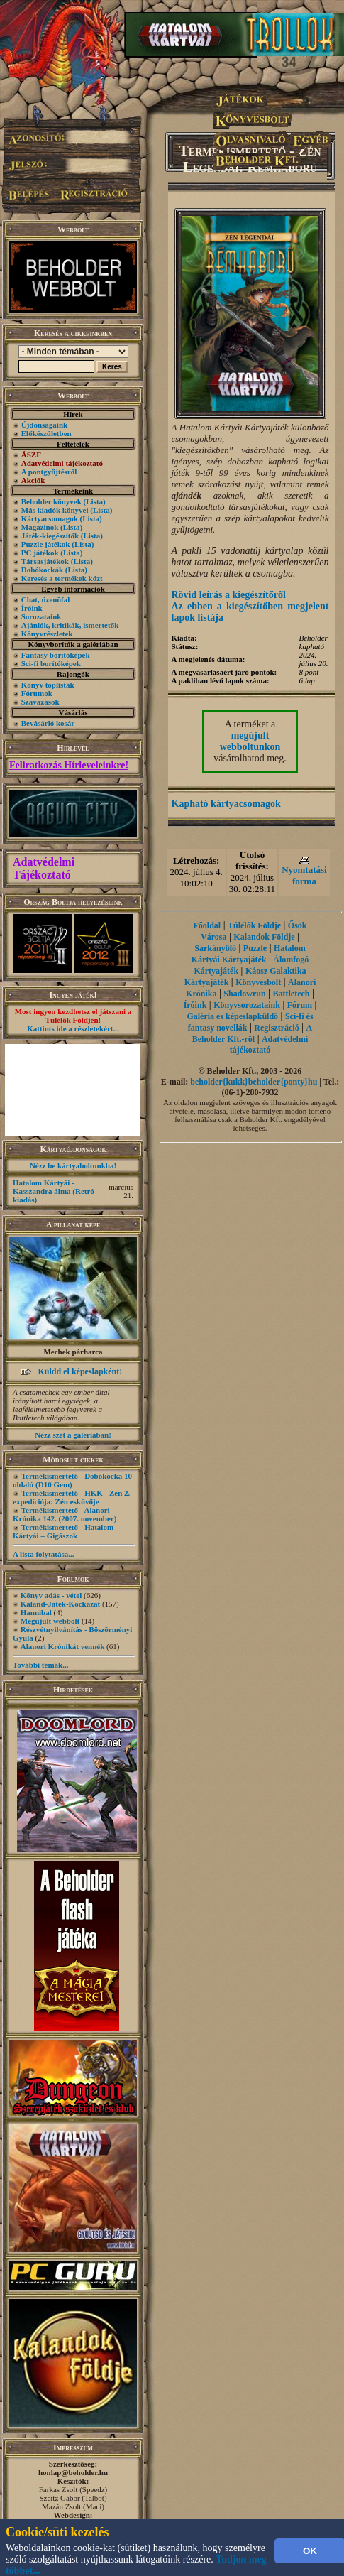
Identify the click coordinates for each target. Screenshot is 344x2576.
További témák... (40, 1665)
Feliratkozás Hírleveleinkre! (68, 765)
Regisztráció (276, 1028)
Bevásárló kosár (47, 723)
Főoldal (207, 925)
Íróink (32, 608)
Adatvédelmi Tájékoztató (43, 868)
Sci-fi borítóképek (51, 663)
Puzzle (255, 948)
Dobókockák (42, 569)
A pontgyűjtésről (49, 471)
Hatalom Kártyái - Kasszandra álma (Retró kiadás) (53, 1191)
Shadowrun (244, 994)
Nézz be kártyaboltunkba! (73, 1165)
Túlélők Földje (254, 925)
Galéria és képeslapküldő (232, 1016)
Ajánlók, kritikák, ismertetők (70, 625)
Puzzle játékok (45, 544)
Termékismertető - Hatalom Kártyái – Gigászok (63, 1531)
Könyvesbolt (258, 982)
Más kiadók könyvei (55, 510)
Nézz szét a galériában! (73, 1434)
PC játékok (40, 552)
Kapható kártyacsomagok (226, 803)
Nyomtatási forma (304, 875)
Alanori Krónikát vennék (63, 1646)
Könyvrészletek (47, 633)
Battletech (291, 994)
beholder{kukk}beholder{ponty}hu (253, 1082)
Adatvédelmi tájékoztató (269, 1044)
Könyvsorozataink (246, 1005)
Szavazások (40, 701)
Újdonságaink (44, 424)
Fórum (299, 1005)
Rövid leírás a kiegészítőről (229, 594)
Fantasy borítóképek (55, 655)
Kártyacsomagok (49, 518)
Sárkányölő (215, 948)
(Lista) (95, 501)
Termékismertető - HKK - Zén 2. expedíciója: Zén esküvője (71, 1497)
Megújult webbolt (50, 1620)
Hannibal (36, 1612)
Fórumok (36, 693)
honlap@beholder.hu (73, 2472)
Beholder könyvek (51, 501)
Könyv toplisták (47, 684)
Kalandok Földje (263, 937)
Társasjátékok (45, 561)
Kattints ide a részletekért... (73, 1028)
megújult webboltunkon (250, 741)
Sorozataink (41, 616)
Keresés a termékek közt (62, 578)
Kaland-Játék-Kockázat (60, 1603)
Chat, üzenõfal (45, 599)
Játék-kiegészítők (50, 535)
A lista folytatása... (43, 1554)
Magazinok (40, 527)
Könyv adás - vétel (51, 1595)
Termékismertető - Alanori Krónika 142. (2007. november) (64, 1514)
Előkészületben (46, 433)
